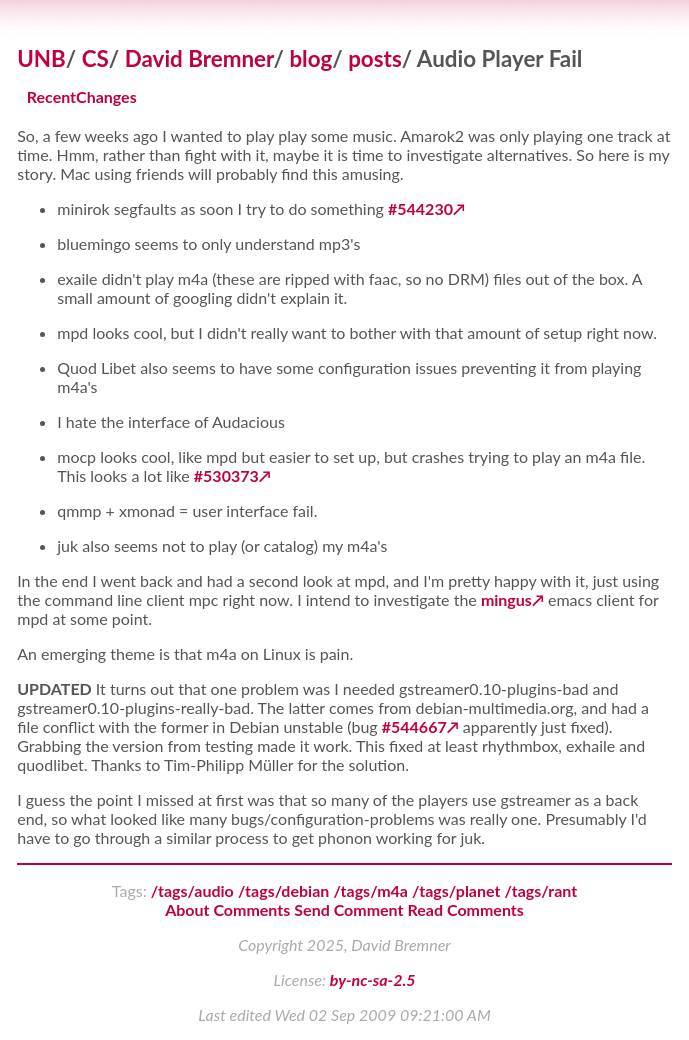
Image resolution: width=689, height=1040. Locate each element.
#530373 (226, 475)
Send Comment (348, 909)
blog (310, 58)
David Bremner (199, 58)
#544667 (414, 726)
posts (375, 58)
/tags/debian (283, 890)
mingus (506, 599)
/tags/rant (541, 890)
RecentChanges (82, 97)
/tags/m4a (370, 890)
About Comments (227, 909)
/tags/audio (192, 890)
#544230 (420, 208)
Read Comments (466, 909)
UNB (41, 58)
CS (95, 58)
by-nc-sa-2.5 (373, 979)
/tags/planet (456, 890)
